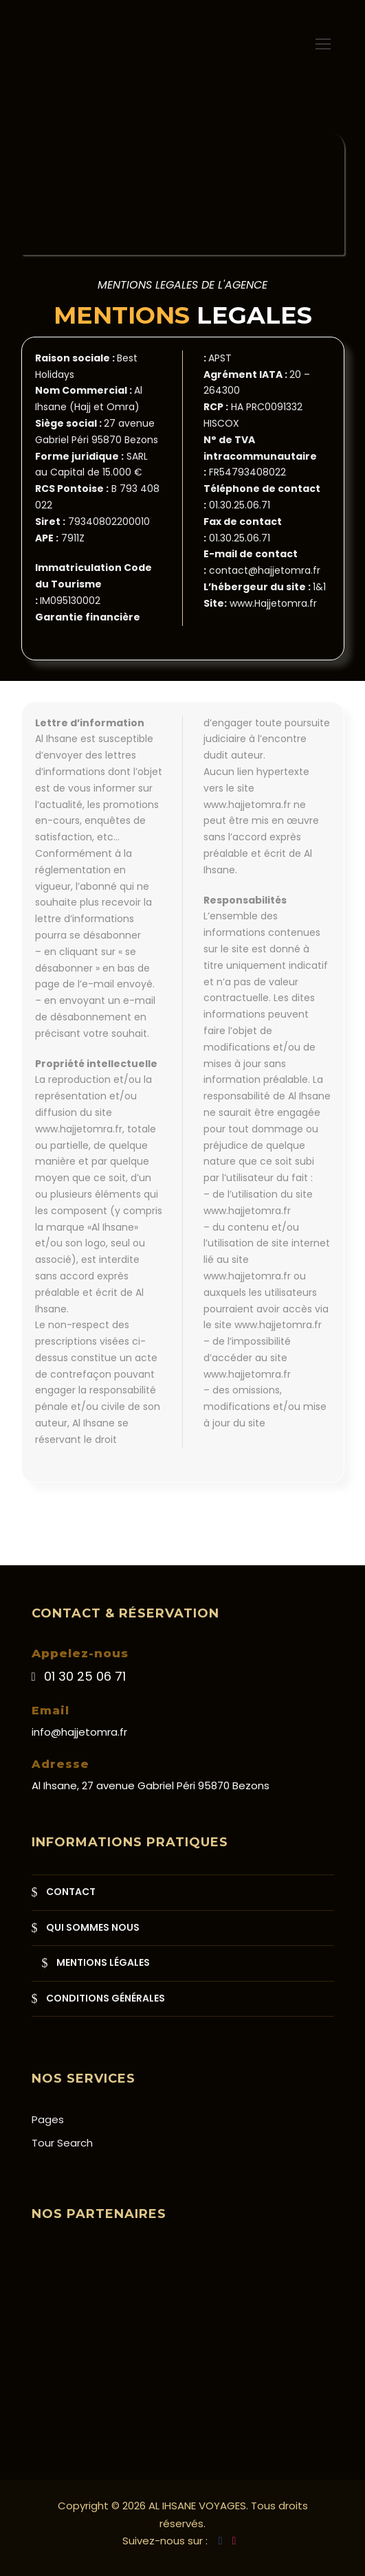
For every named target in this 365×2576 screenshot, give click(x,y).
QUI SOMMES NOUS (93, 1927)
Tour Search (62, 2143)
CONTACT (71, 1892)
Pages (48, 2119)
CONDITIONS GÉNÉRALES (105, 1998)
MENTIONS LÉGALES (103, 1962)
